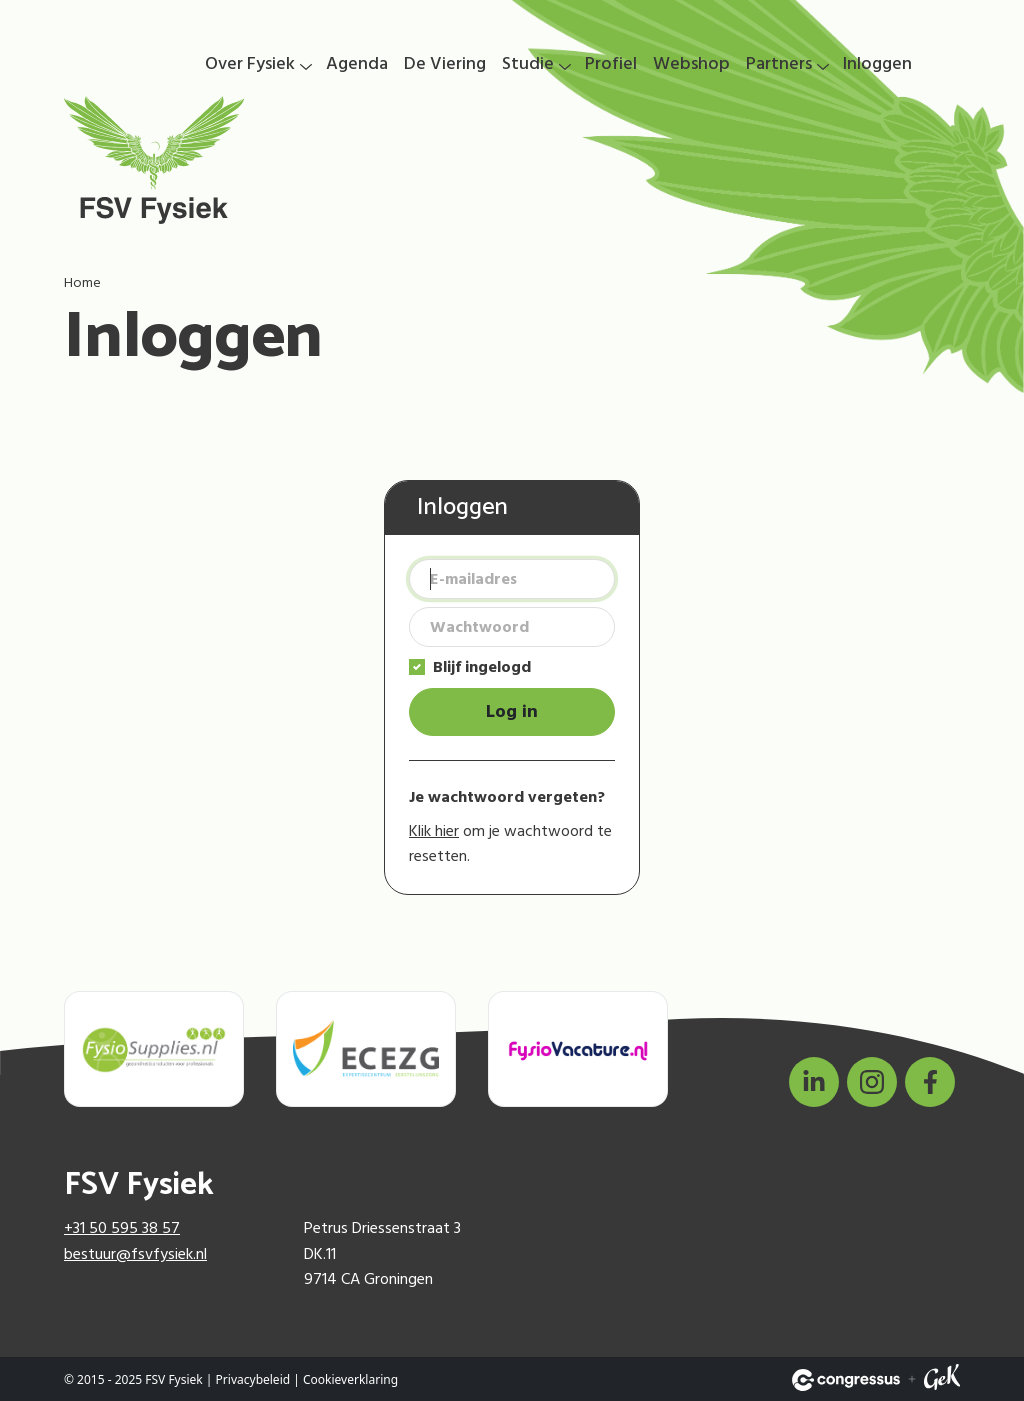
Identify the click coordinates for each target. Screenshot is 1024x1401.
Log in (512, 711)
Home (82, 283)
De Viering (445, 63)
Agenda (357, 63)
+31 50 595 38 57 (122, 1228)
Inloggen (877, 63)
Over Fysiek (250, 63)
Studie (528, 63)
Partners (779, 63)
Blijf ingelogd (482, 667)
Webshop (691, 63)
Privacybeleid (253, 1379)
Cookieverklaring (350, 1379)
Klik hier (434, 831)
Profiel (611, 63)
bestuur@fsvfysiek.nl (135, 1254)
